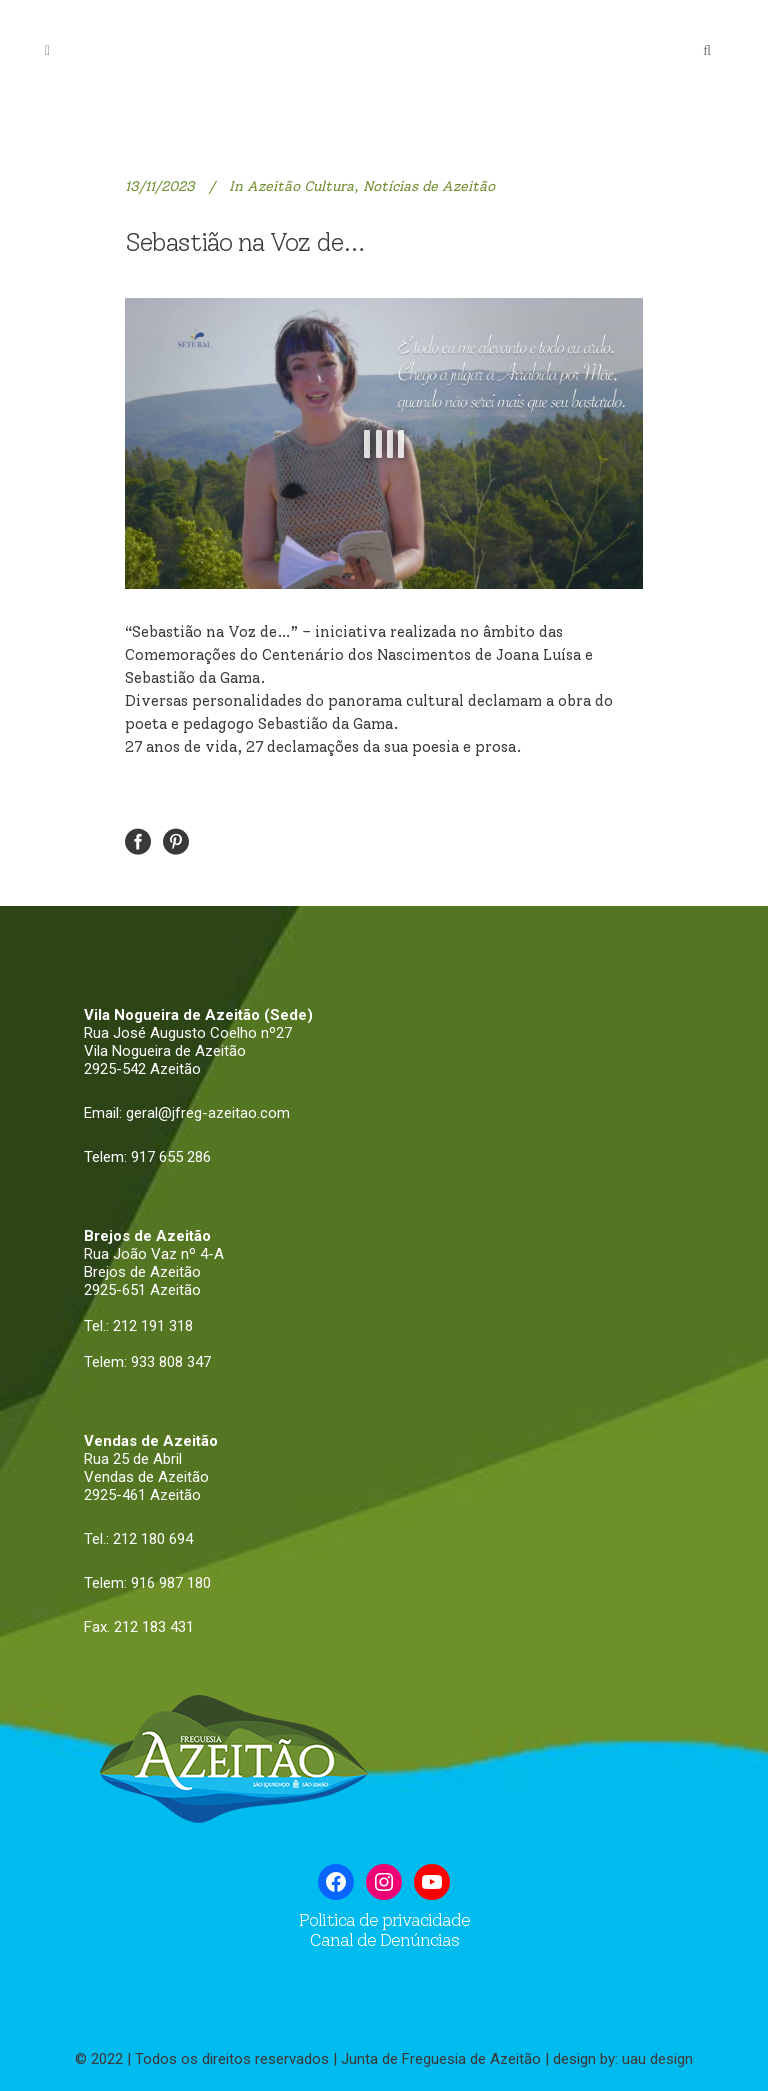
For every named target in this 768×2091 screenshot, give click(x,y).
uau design (657, 2059)
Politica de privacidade (384, 1920)
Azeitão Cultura (300, 186)
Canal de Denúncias (384, 1940)
